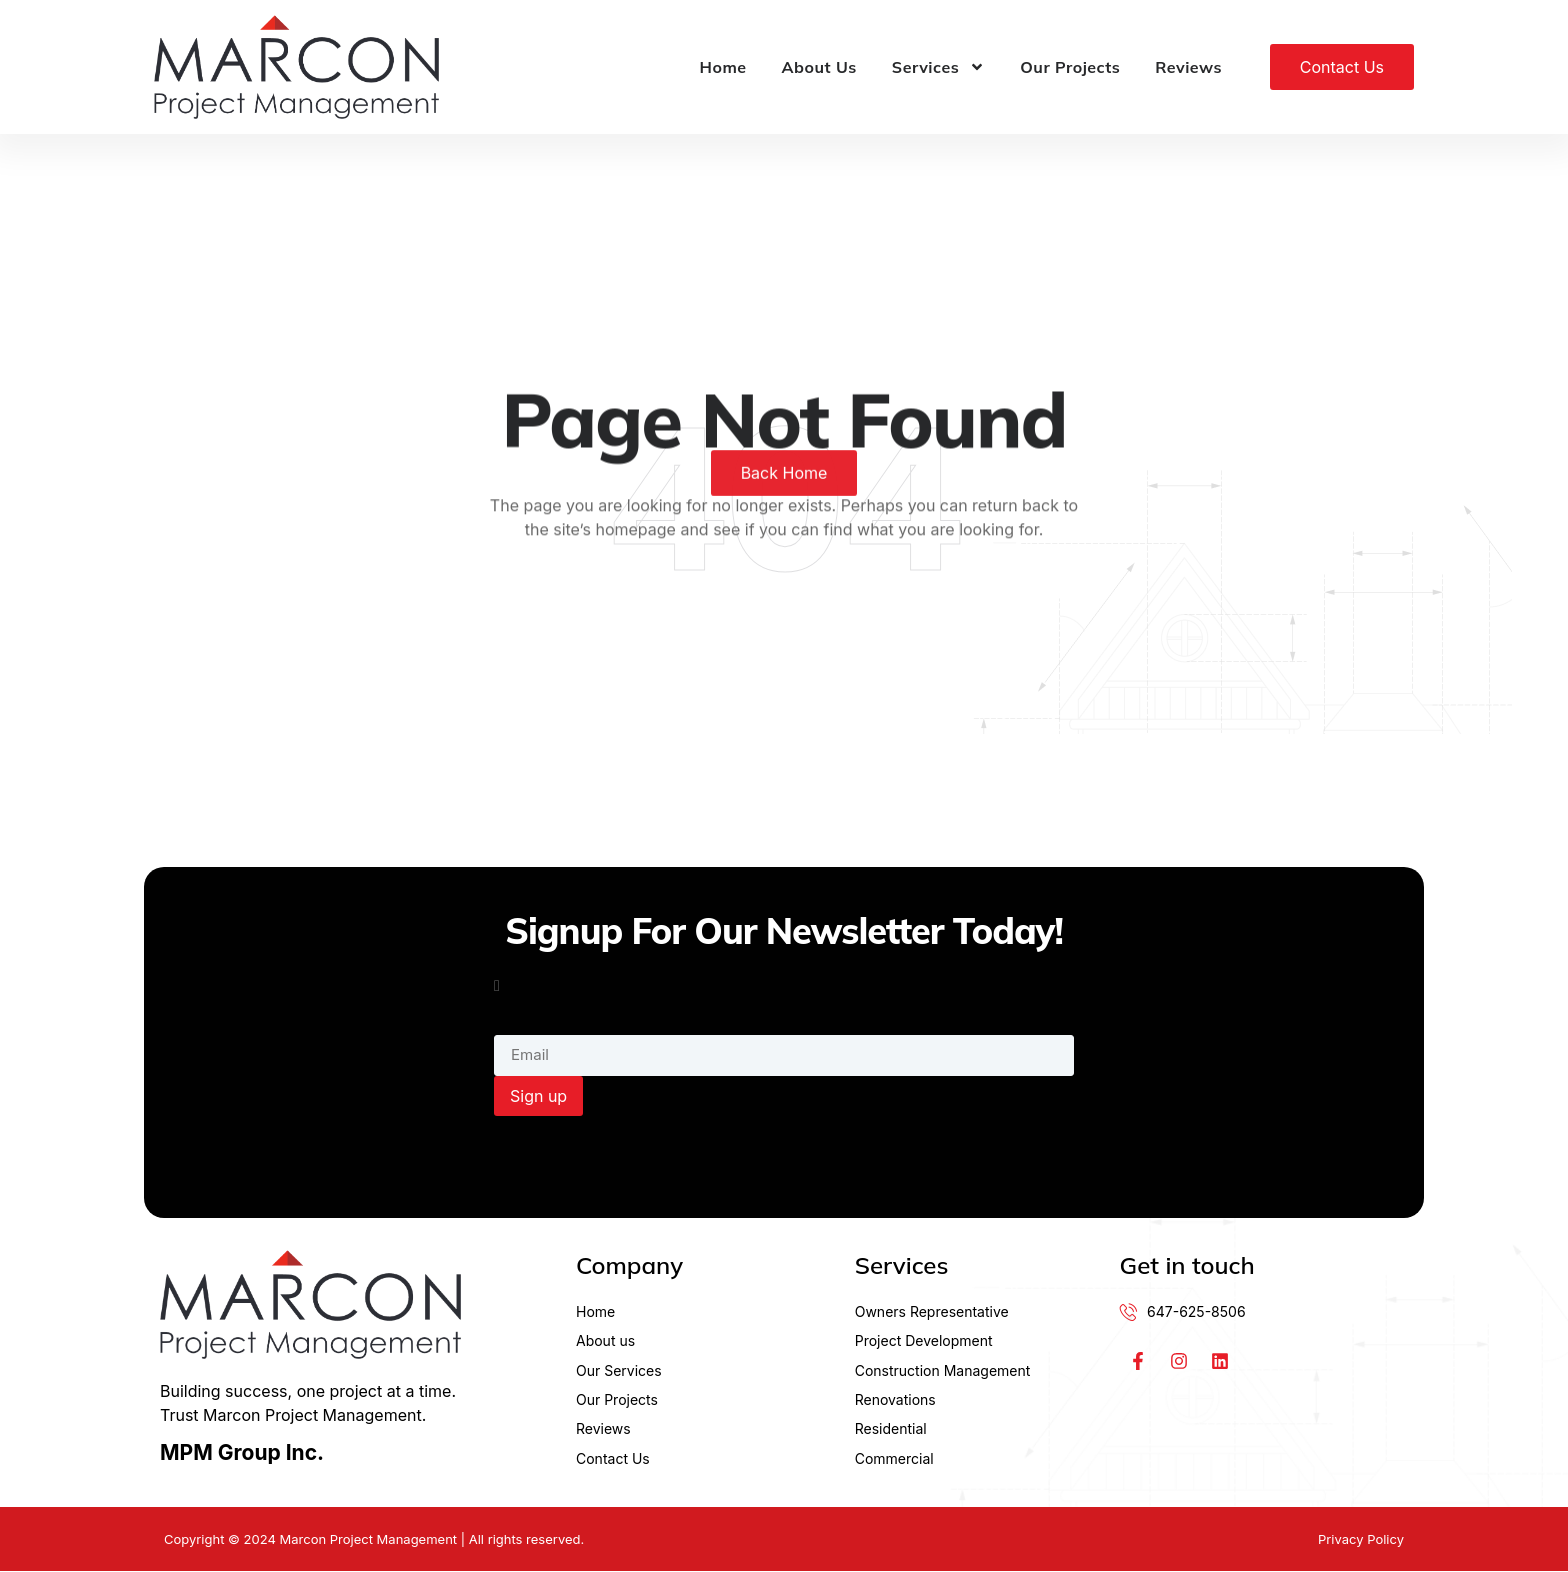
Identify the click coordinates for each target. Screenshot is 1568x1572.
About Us (819, 67)
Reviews (1188, 67)
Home (723, 67)
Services (938, 67)
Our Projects (1070, 67)
